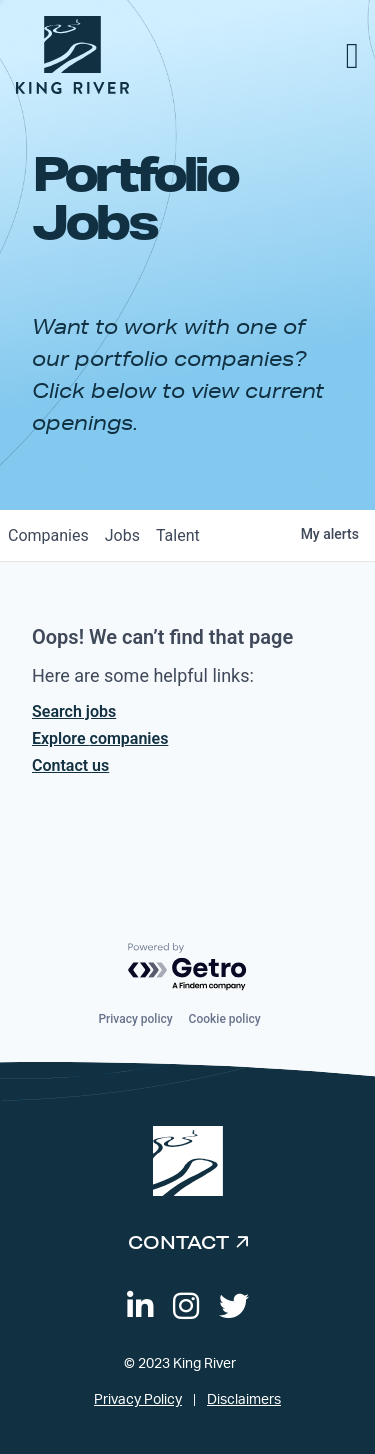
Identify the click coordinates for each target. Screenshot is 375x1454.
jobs (122, 535)
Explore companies (100, 738)
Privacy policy (135, 1019)
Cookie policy (225, 1019)
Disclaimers (244, 1400)
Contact (178, 1242)
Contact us (70, 765)
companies (48, 535)
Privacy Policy (138, 1400)
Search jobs (74, 711)
